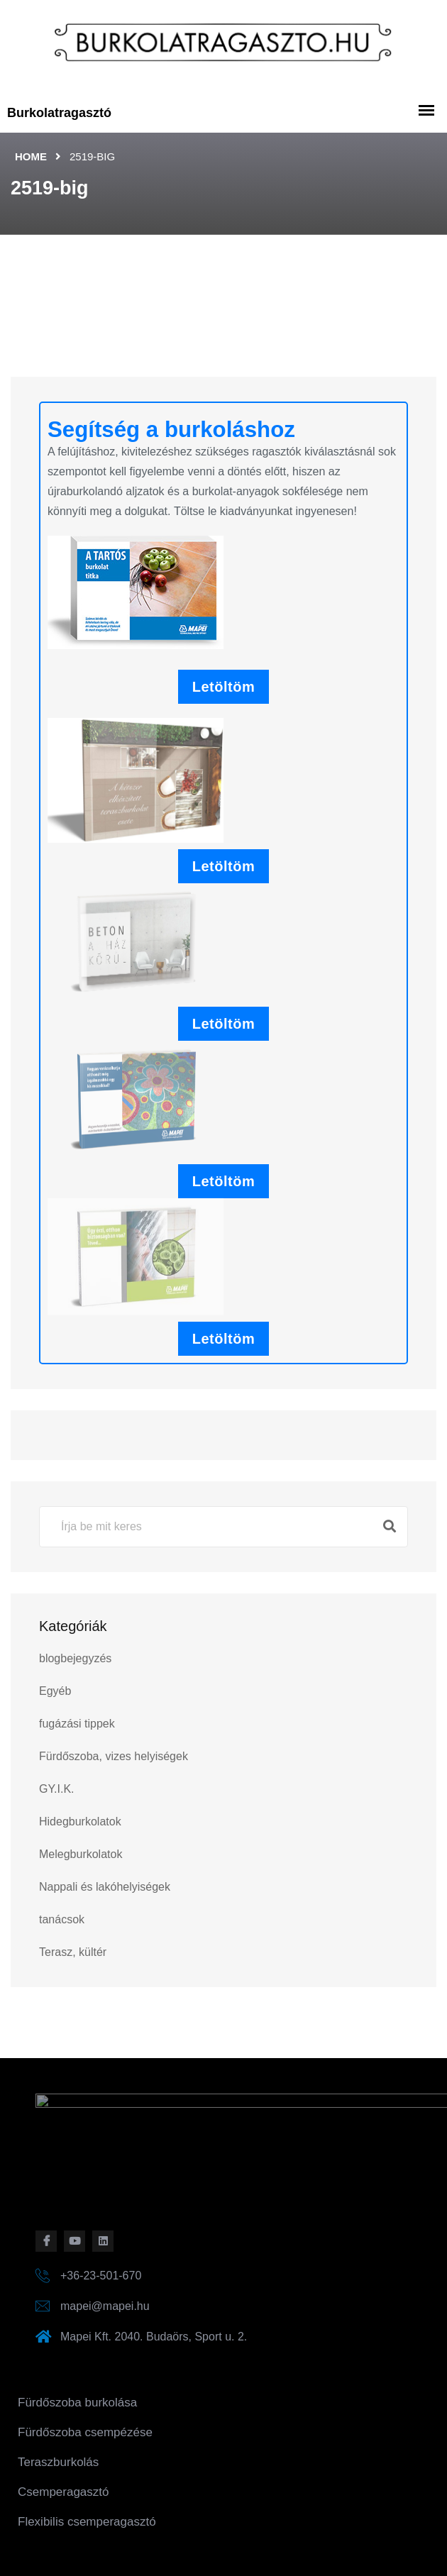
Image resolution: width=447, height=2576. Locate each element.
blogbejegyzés (75, 1658)
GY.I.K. (56, 1789)
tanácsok (61, 1919)
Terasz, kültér (72, 1952)
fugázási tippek (77, 1724)
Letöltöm (223, 687)
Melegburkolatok (80, 1854)
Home (31, 156)
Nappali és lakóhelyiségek (104, 1887)
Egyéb (55, 1691)
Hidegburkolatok (80, 1821)
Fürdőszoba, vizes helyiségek (113, 1756)
